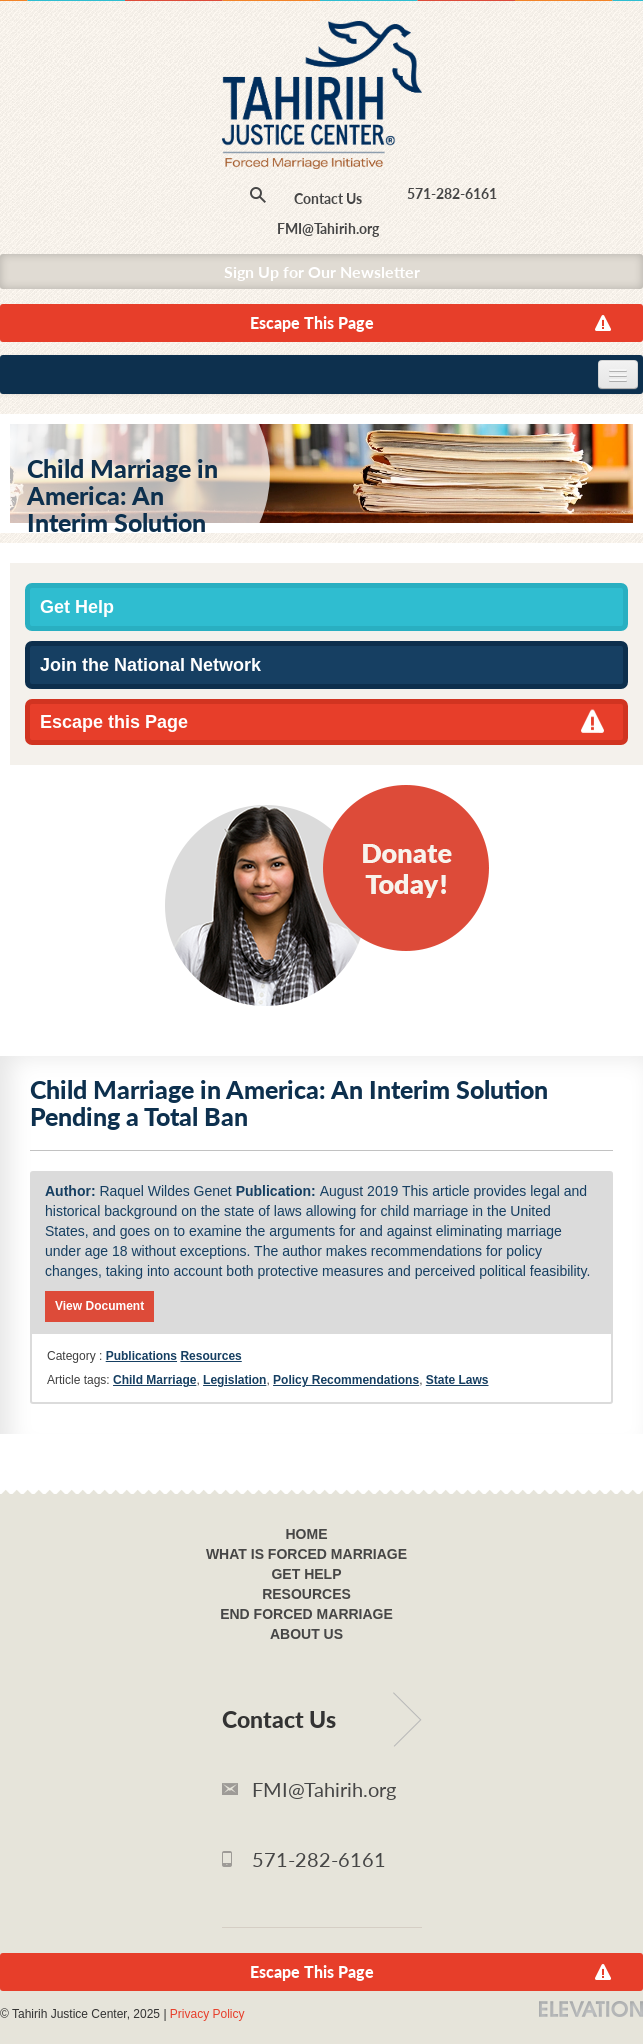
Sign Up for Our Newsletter (322, 271)
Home (307, 1534)
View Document (99, 1306)
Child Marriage (154, 1380)
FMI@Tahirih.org (328, 228)
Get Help (77, 607)
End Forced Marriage (306, 1614)
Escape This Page (312, 322)
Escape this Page (114, 722)
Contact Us (328, 198)
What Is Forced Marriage (306, 1554)
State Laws (457, 1380)
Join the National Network (150, 665)
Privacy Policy (207, 2014)
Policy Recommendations (346, 1380)
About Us (306, 1634)
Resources (210, 1356)
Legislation (234, 1380)
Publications (141, 1356)
